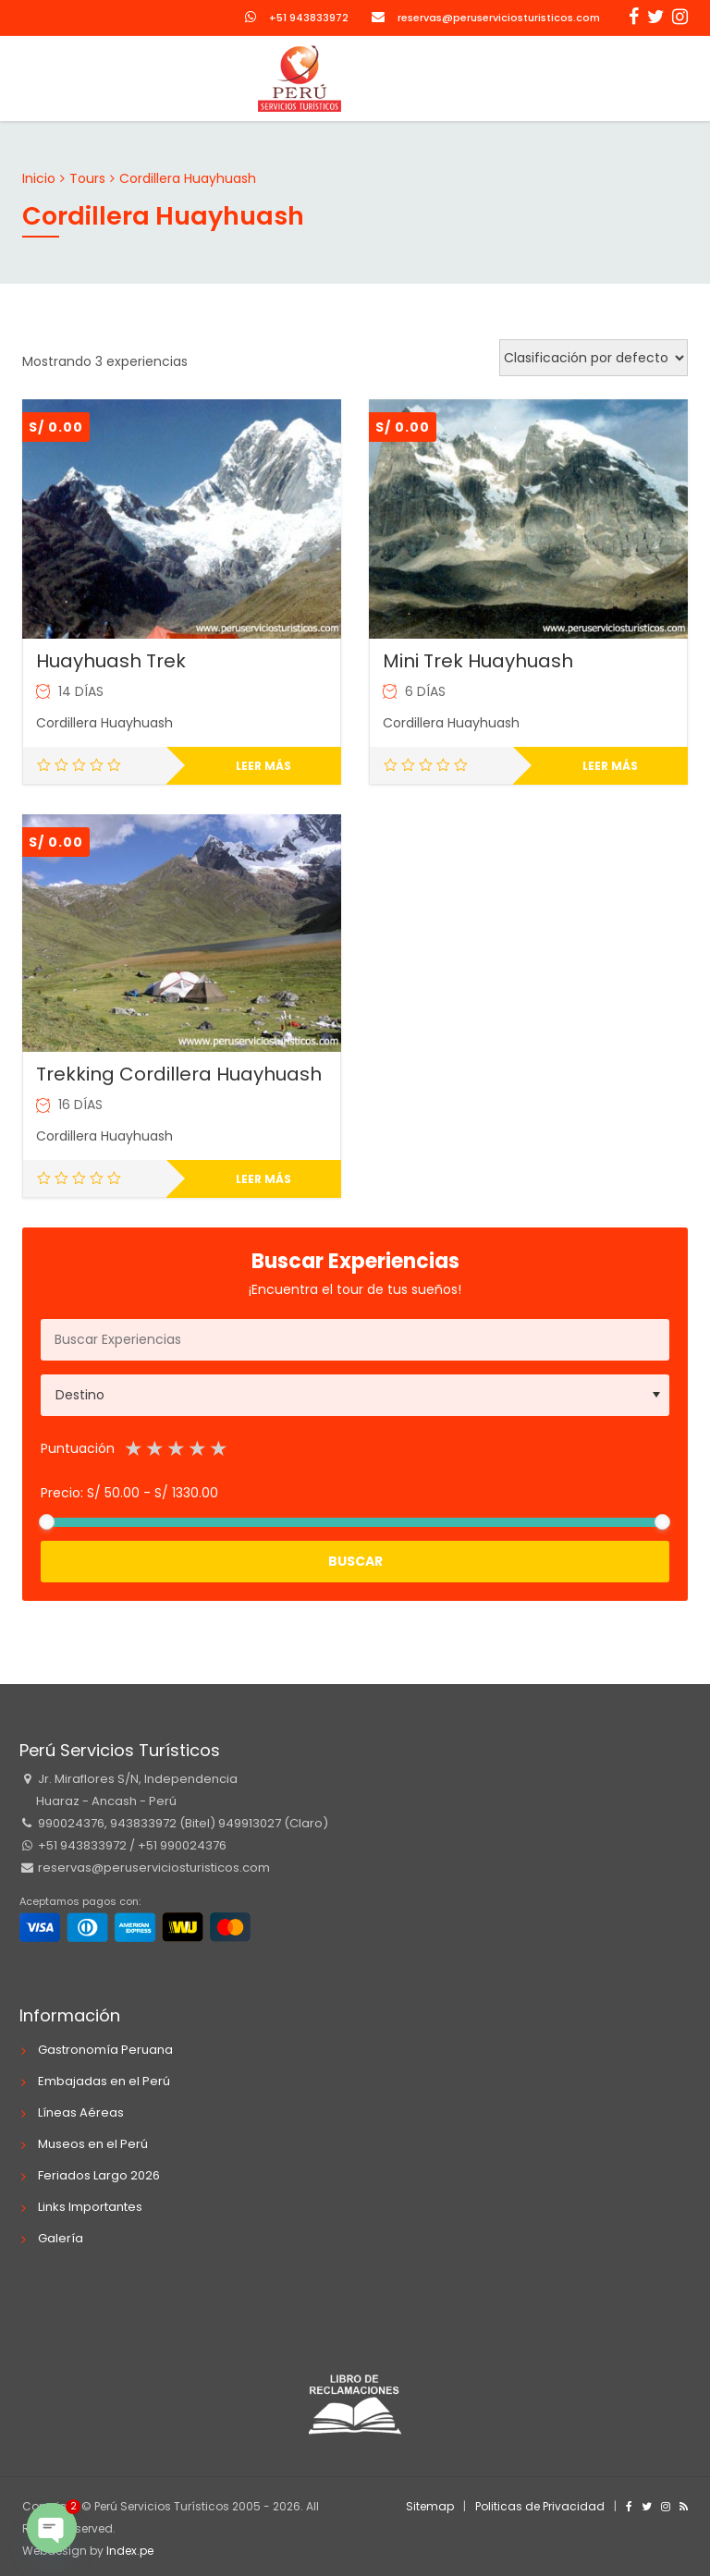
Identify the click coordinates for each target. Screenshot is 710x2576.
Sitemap (430, 2506)
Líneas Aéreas (81, 2112)
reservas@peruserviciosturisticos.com (499, 17)
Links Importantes (90, 2207)
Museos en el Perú (93, 2144)
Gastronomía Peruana (105, 2049)
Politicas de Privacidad (540, 2506)
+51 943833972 (309, 17)
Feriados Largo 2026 (99, 2175)
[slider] (47, 1522)
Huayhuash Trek (111, 661)
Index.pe (129, 2550)
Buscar (355, 1561)
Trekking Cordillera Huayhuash (179, 1074)
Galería (60, 2238)
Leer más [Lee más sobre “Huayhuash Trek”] (263, 766)
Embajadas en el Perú (104, 2081)
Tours (87, 178)
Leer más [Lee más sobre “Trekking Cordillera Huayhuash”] (263, 1179)
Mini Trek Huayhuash (478, 661)
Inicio (38, 178)
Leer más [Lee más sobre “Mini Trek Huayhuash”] (610, 766)
